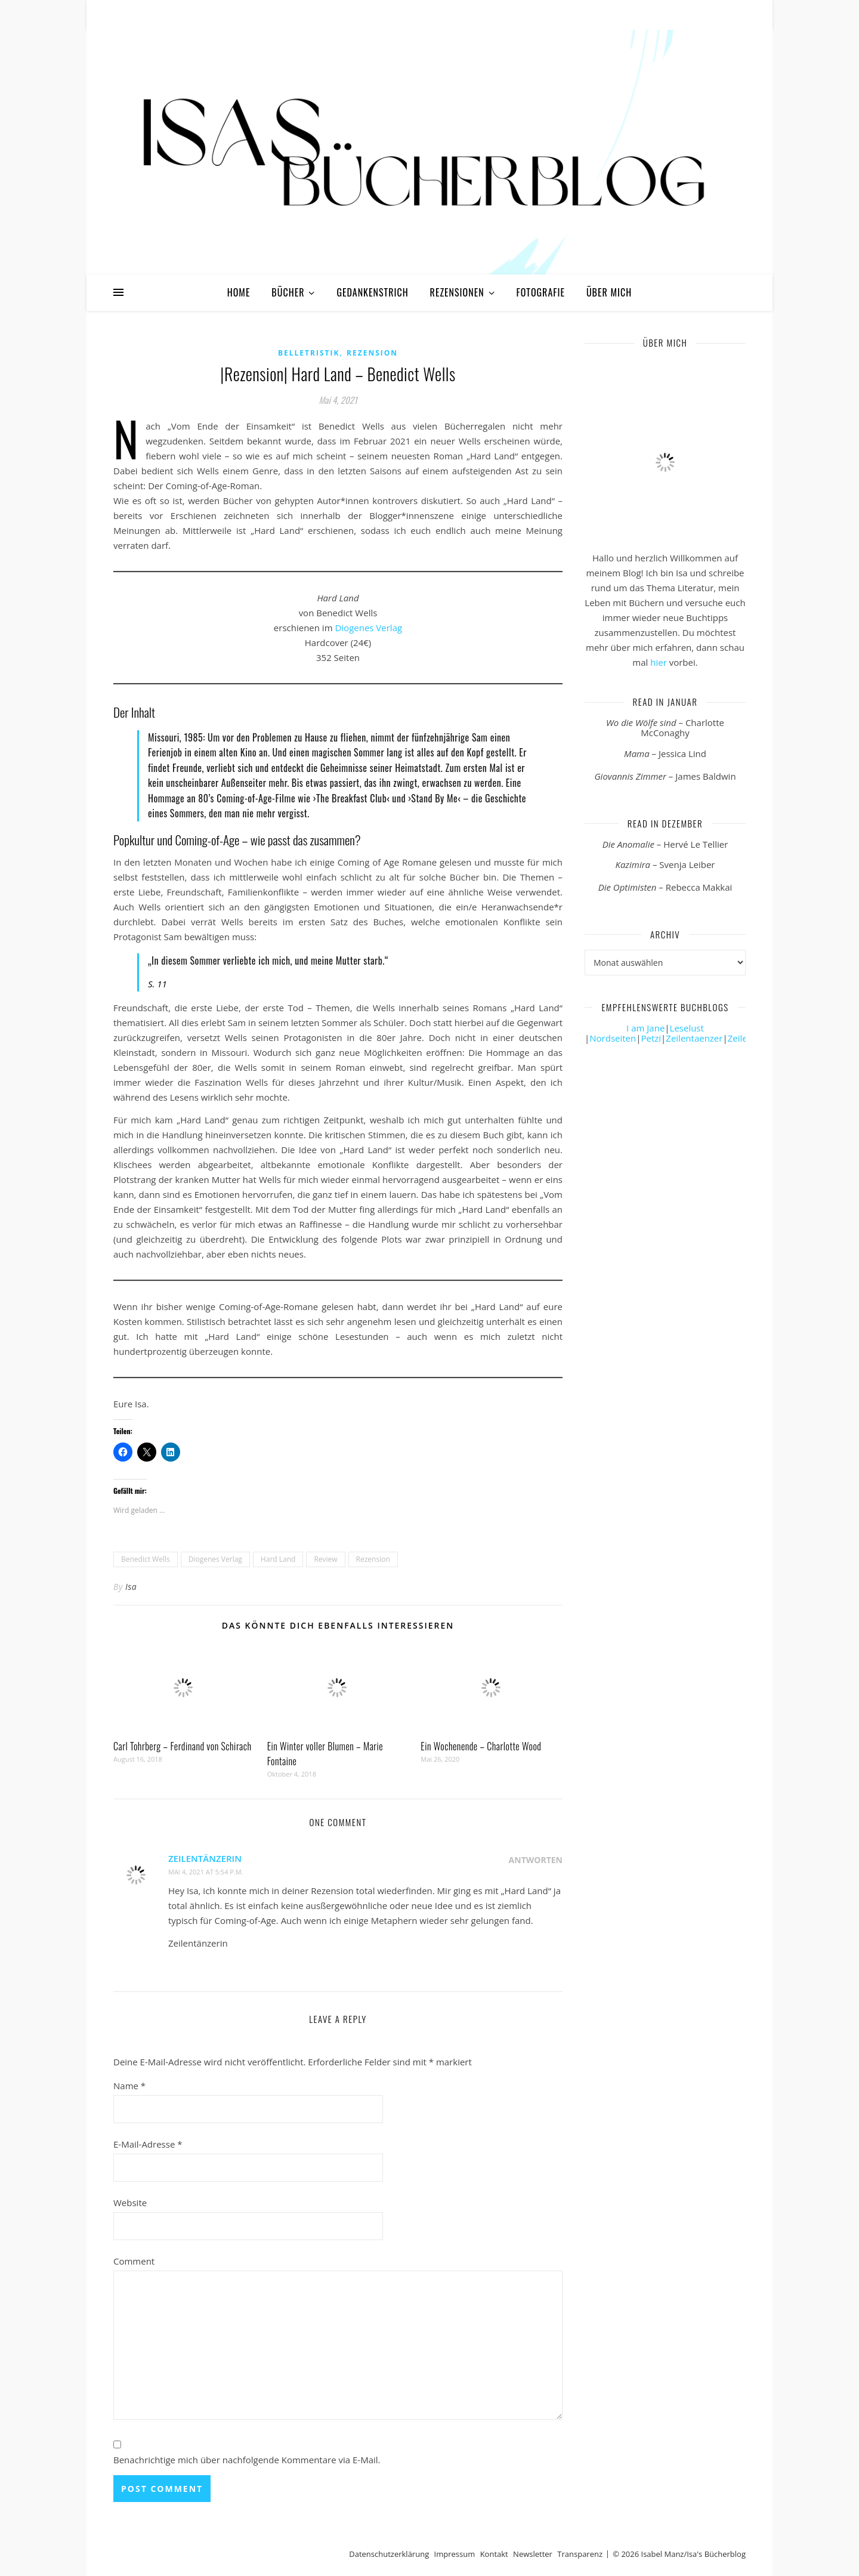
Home (239, 292)
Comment (134, 2261)
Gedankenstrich (372, 292)
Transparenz (579, 2554)
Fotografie (541, 292)
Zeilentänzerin (205, 1858)
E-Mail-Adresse (148, 2144)
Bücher (287, 292)
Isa (131, 1586)
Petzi (651, 1038)
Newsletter (532, 2554)
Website (130, 2203)
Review (325, 1559)
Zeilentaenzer (694, 1038)
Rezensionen (457, 292)
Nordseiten (612, 1038)
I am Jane (645, 1028)
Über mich (609, 292)
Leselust (687, 1028)
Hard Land (278, 1559)
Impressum (454, 2554)
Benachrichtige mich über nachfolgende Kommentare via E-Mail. (247, 2460)
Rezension (372, 353)
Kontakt (494, 2554)
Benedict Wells (145, 1559)
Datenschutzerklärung (389, 2554)
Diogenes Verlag (368, 628)
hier (658, 662)
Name (129, 2086)
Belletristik (308, 353)
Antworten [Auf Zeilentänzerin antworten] (536, 1859)
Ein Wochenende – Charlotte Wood (481, 1746)
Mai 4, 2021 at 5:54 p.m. (205, 1871)
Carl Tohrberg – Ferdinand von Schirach (182, 1746)
